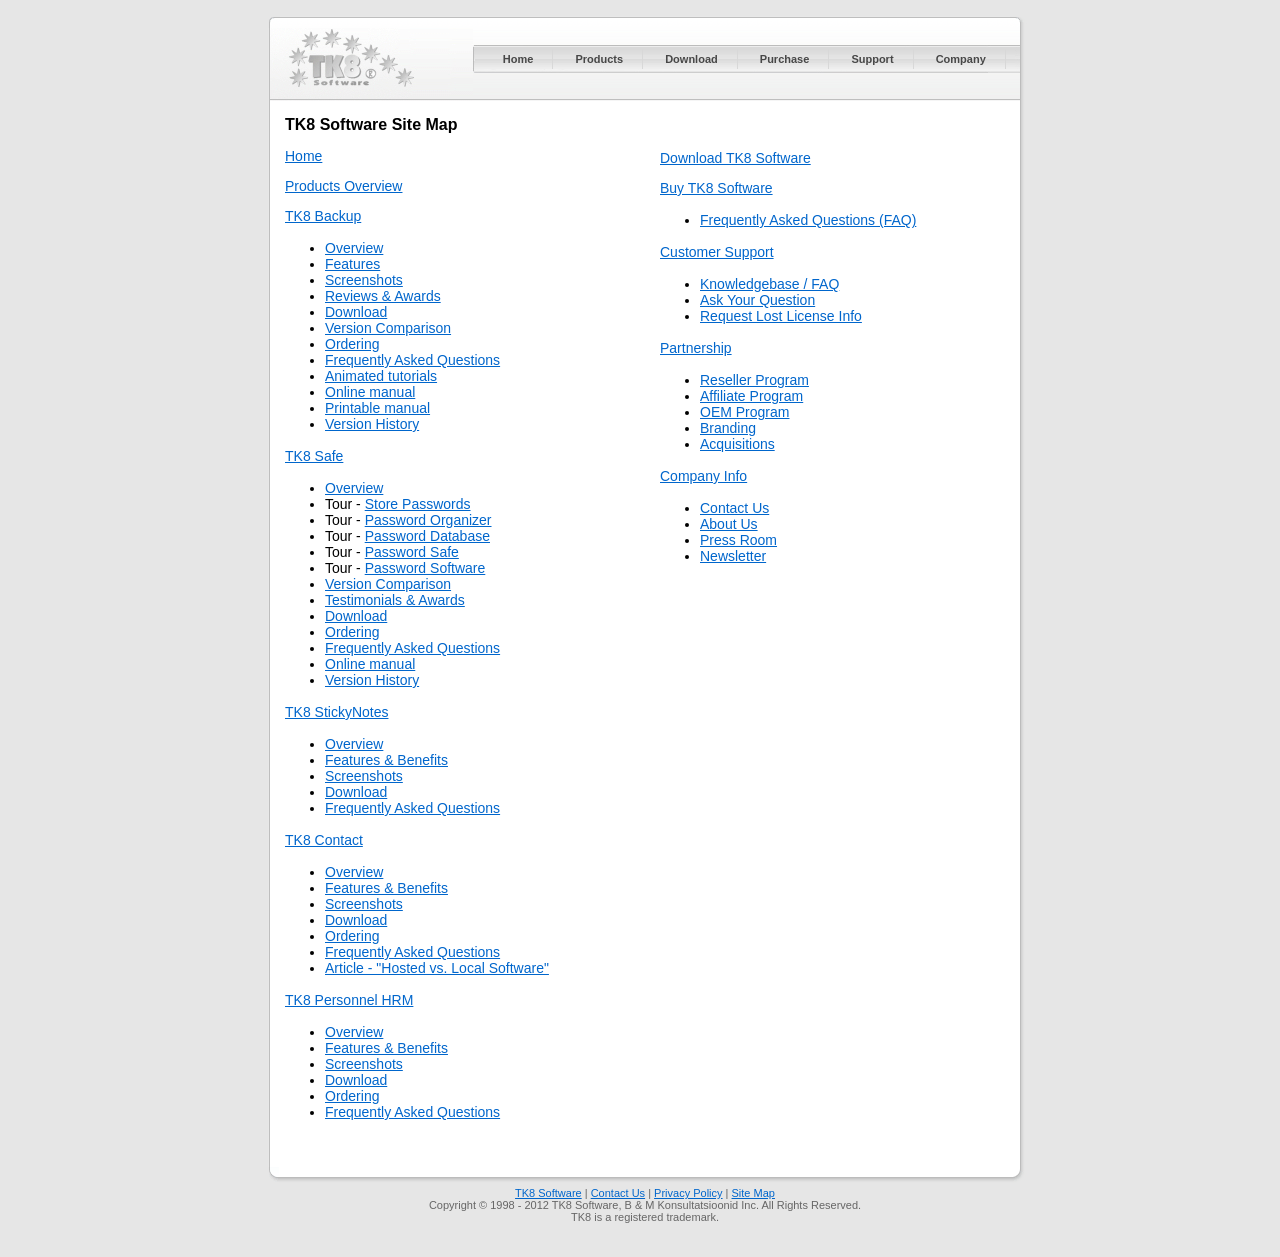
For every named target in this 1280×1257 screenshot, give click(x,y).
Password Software (425, 568)
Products (599, 59)
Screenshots (364, 280)
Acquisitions (737, 444)
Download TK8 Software (735, 158)
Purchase (785, 59)
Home (518, 59)
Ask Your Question (757, 300)
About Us (729, 524)
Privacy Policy (688, 1193)
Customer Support (717, 252)
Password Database (427, 536)
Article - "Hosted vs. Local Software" (437, 968)
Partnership (696, 348)
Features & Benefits (386, 760)
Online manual (370, 392)
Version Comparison (388, 328)
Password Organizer (428, 520)
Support (872, 59)
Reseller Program (754, 380)
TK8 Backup (323, 216)
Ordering (352, 344)
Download (691, 59)
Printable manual (377, 408)
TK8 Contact (324, 840)
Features (352, 264)
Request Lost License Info (781, 316)
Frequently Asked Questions (412, 360)
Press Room (738, 540)
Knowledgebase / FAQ (769, 284)
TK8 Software (548, 1193)
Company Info (703, 476)
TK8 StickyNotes (336, 712)
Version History (372, 424)
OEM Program (744, 412)
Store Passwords (418, 504)
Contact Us (734, 508)
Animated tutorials (381, 376)
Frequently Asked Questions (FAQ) (808, 220)
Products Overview (343, 186)
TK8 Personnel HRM (349, 1000)
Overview (354, 248)
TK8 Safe (314, 456)
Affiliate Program (751, 396)
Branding (728, 428)
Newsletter (733, 556)
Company (961, 59)
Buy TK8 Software (716, 188)
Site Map (753, 1193)
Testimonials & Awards (395, 600)
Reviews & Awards (383, 296)
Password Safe (412, 552)
